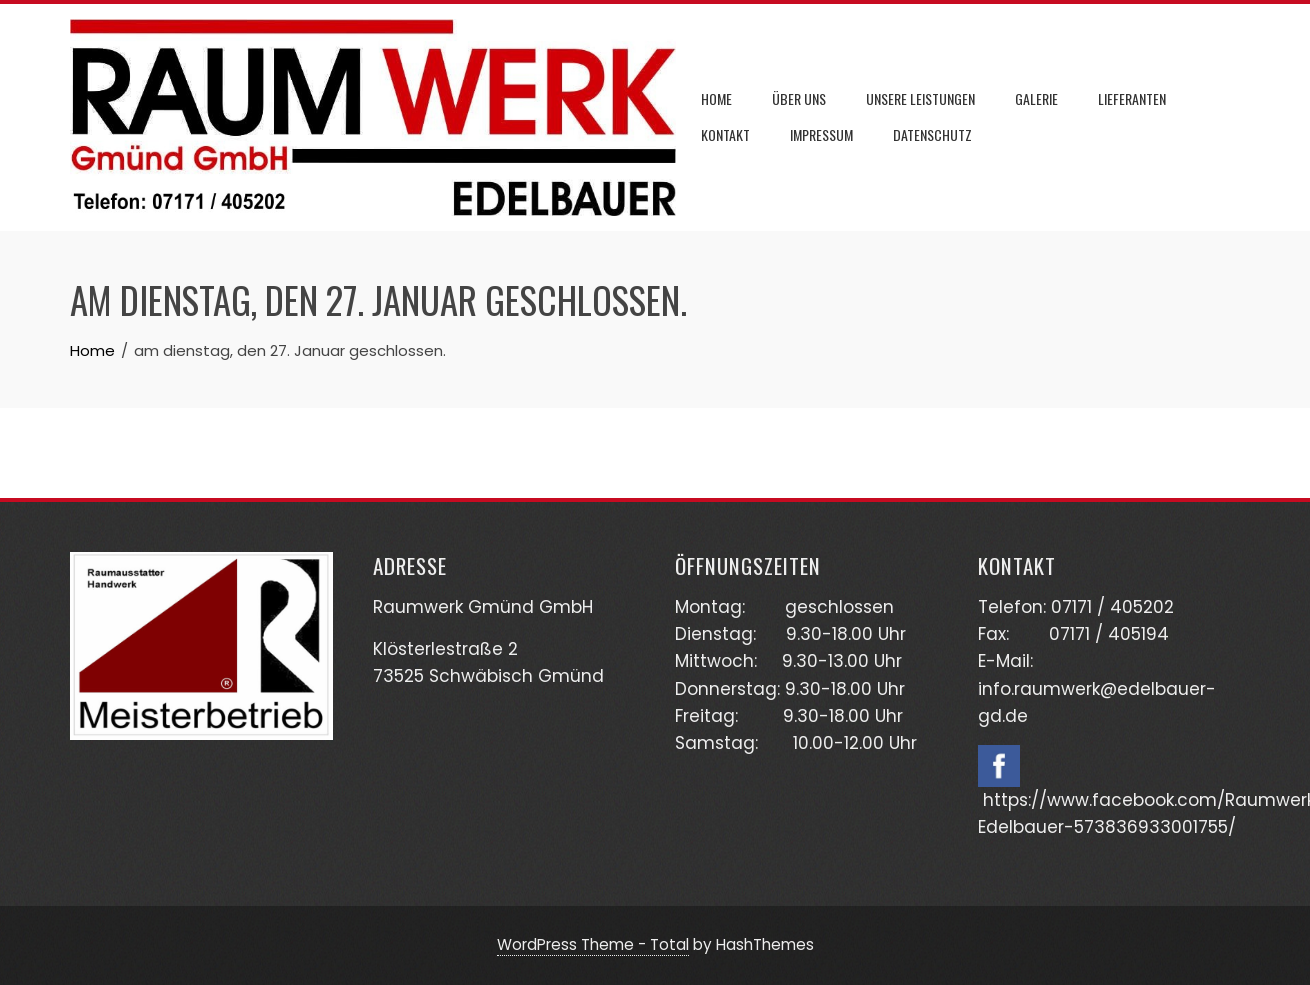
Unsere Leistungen (920, 98)
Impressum (821, 134)
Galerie (1036, 98)
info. (996, 689)
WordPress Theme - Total (593, 944)
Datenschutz (932, 134)
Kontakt (725, 134)
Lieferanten (1132, 98)
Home (716, 98)
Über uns (799, 98)
